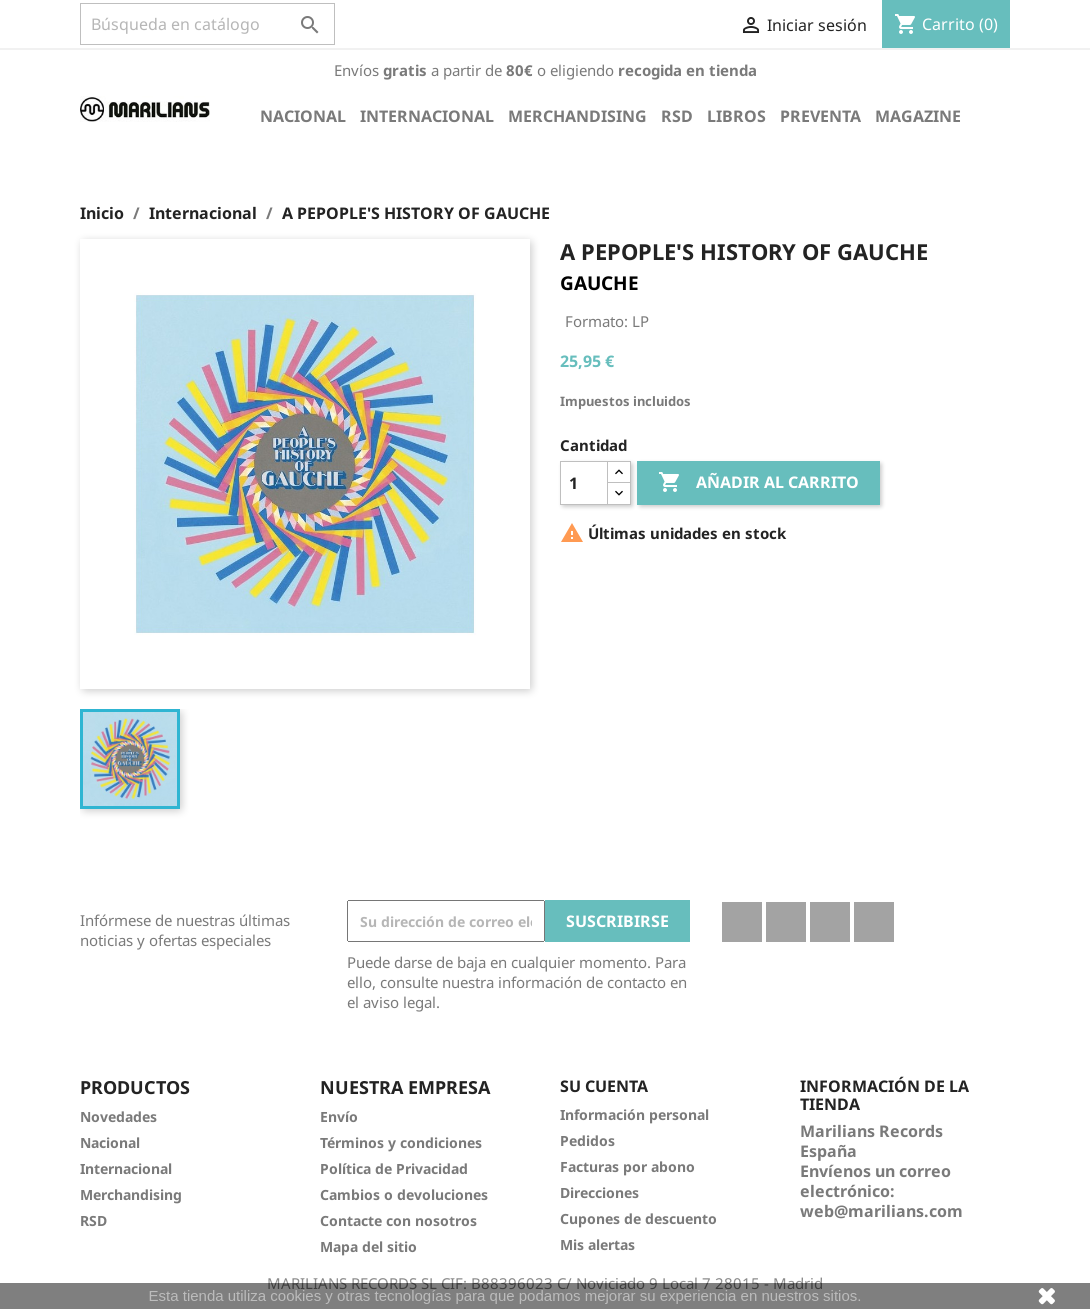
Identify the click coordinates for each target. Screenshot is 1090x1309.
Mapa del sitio (368, 1246)
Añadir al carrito (758, 483)
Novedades (118, 1116)
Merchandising (577, 116)
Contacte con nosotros (398, 1220)
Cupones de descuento (638, 1218)
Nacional (303, 116)
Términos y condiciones (401, 1142)
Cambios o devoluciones (404, 1194)
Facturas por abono (627, 1166)
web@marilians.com (881, 1211)
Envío (339, 1116)
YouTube (830, 922)
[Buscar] (207, 24)
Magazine (918, 116)
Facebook (742, 922)
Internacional (427, 116)
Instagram (874, 922)
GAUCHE (599, 283)
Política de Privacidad (394, 1168)
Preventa (820, 116)
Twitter (786, 922)
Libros (736, 116)
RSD (677, 116)
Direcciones (599, 1192)
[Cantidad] (584, 483)
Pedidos (587, 1140)
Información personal (634, 1114)
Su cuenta (604, 1086)
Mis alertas (597, 1244)
